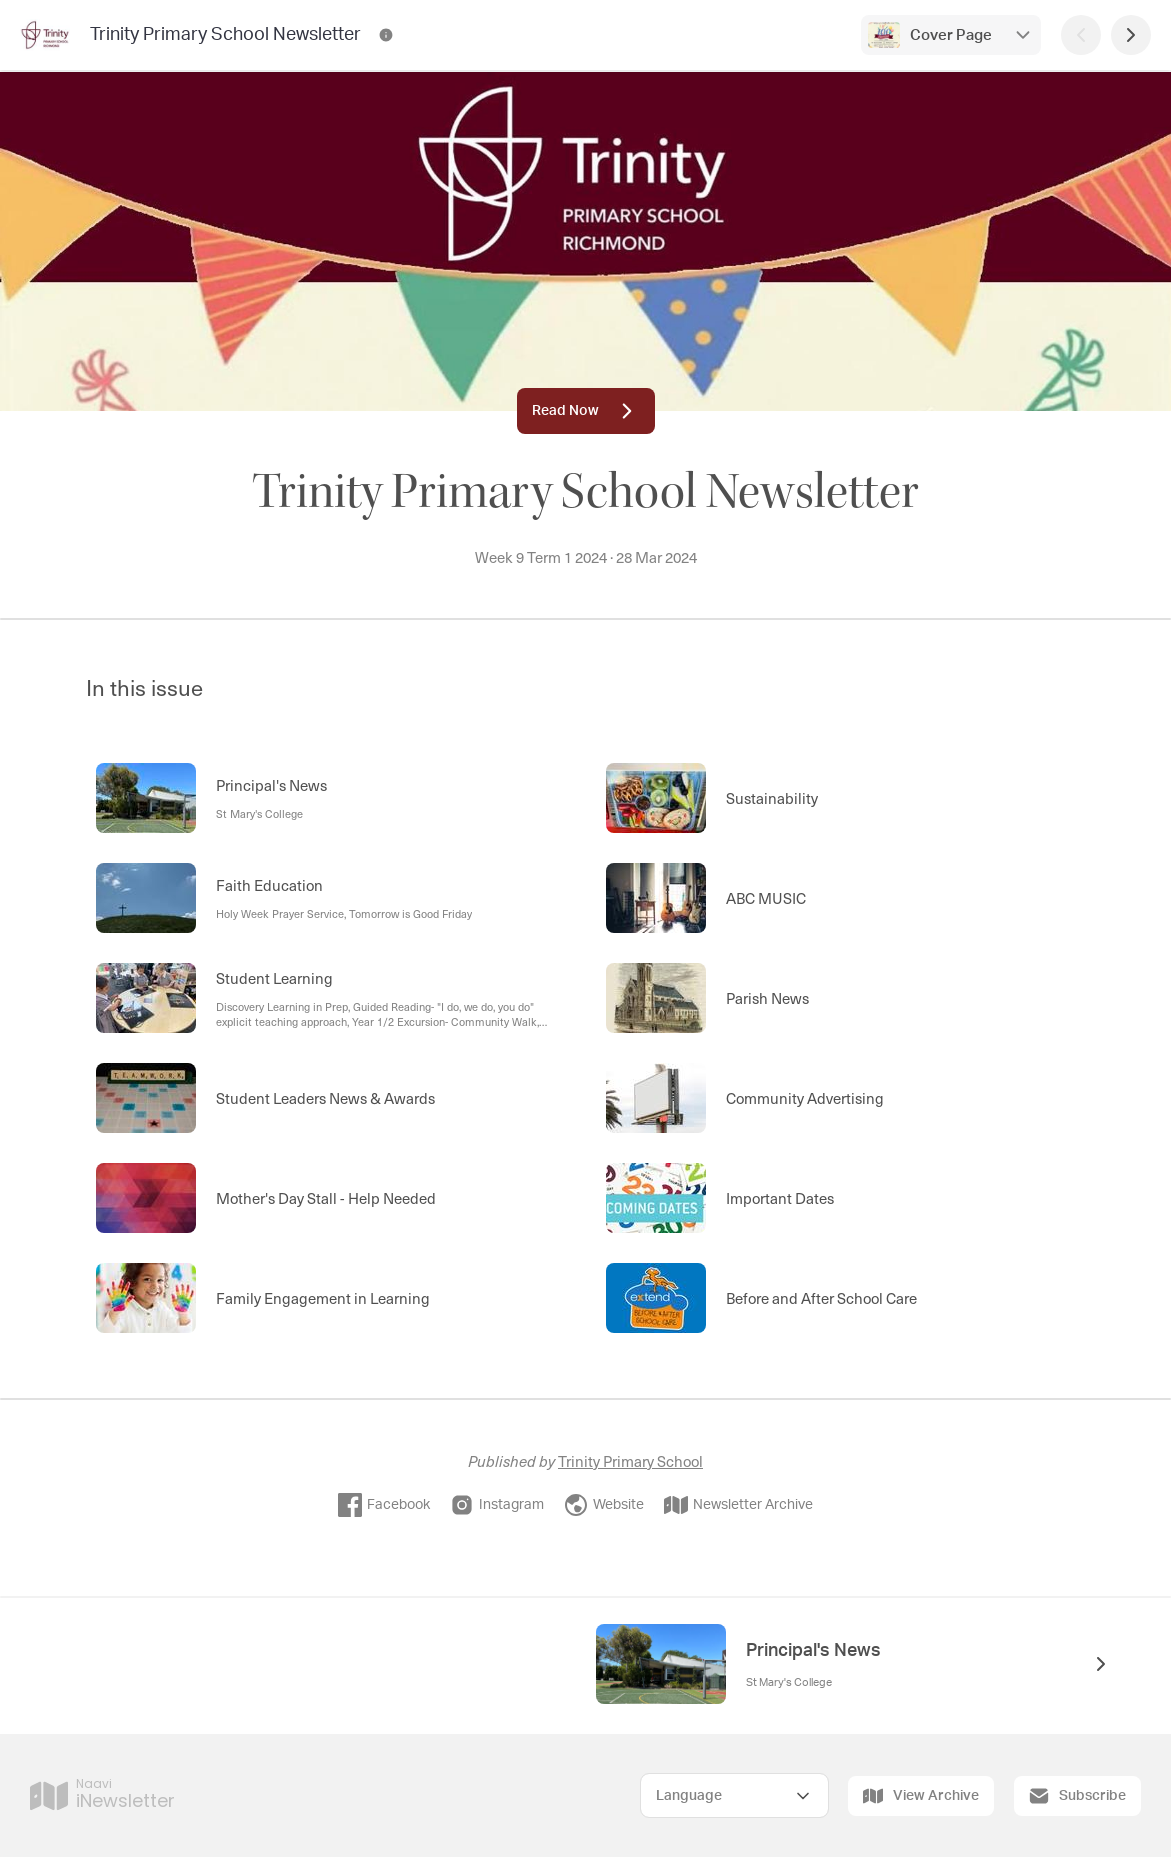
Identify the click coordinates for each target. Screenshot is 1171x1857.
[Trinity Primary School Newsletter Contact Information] (386, 35)
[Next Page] (1131, 35)
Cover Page (951, 35)
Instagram (497, 1505)
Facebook (384, 1505)
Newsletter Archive (738, 1505)
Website (604, 1505)
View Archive (921, 1796)
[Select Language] (734, 1795)
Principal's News (813, 1651)
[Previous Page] (1081, 35)
